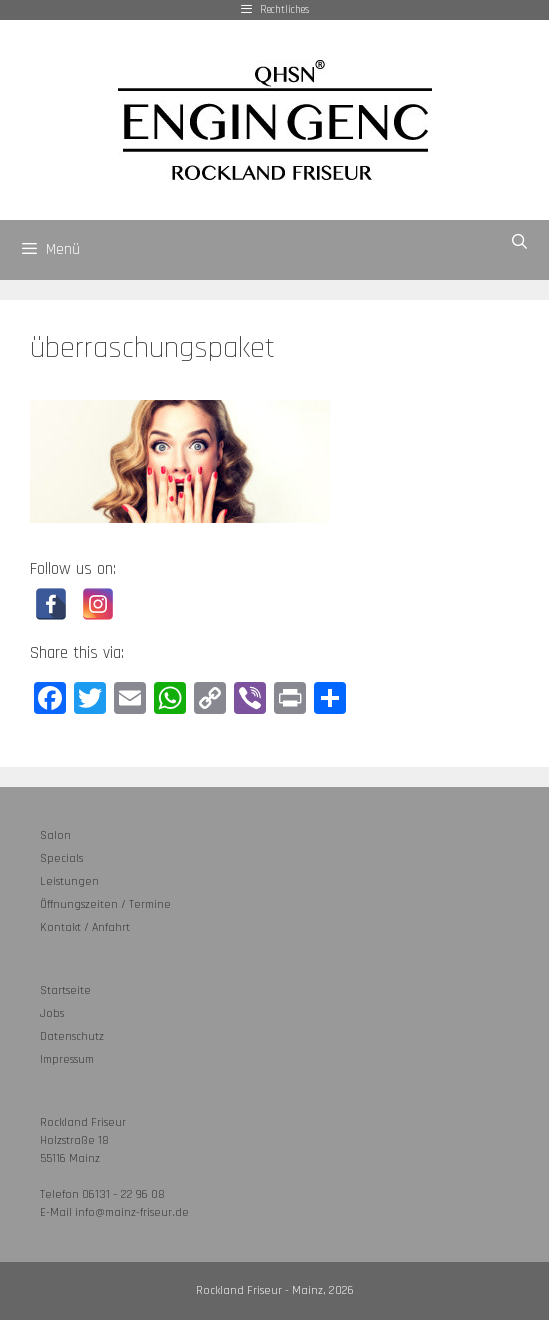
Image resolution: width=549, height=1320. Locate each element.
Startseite (65, 990)
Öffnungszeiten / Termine (105, 904)
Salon (55, 835)
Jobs (52, 1013)
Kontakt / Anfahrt (85, 927)
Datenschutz (72, 1036)
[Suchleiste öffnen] (519, 242)
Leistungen (69, 881)
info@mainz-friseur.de (132, 1212)
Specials (61, 858)
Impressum (67, 1059)
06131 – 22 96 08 (123, 1194)
